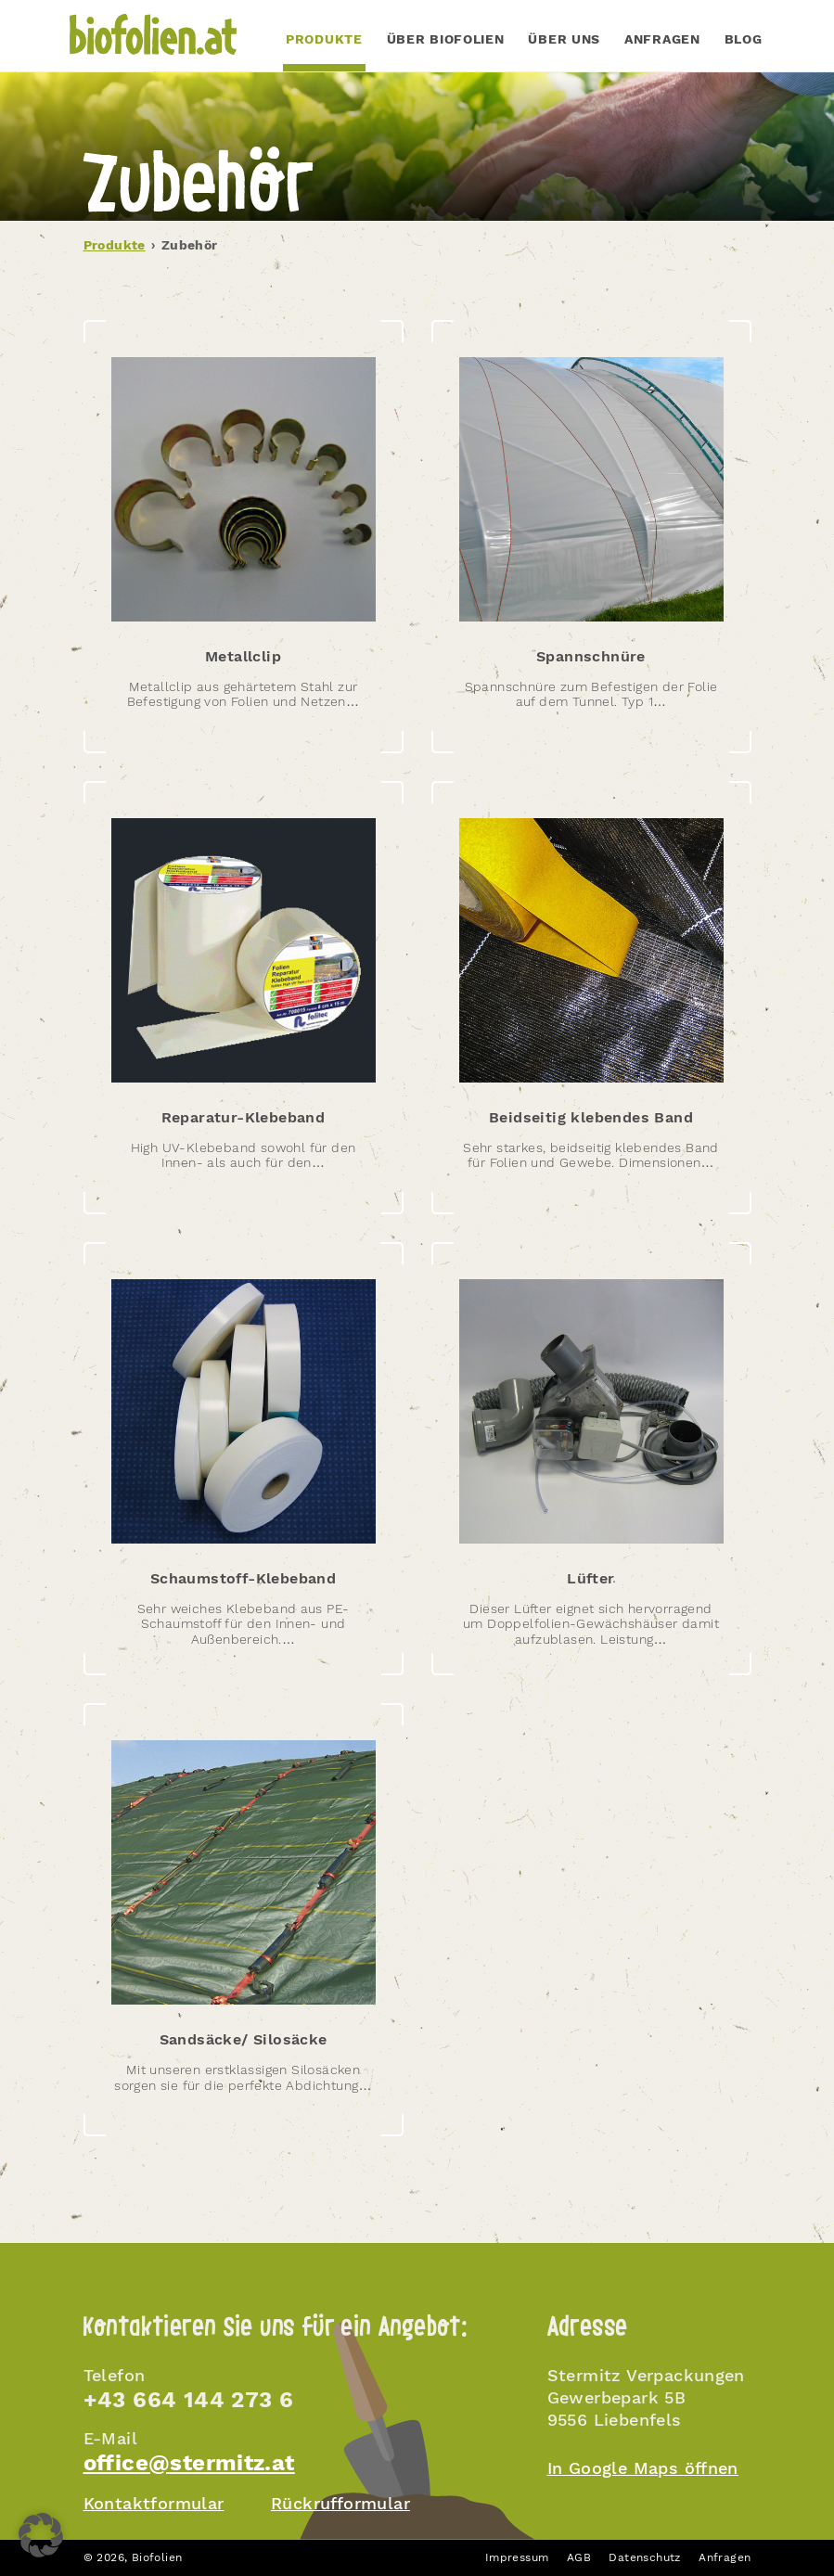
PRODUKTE (324, 39)
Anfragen (662, 39)
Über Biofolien (446, 39)
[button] (41, 2535)
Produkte (114, 244)
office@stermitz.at (189, 2463)
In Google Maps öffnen (642, 2468)
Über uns (564, 39)
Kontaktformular (154, 2503)
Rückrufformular (340, 2503)
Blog (744, 39)
